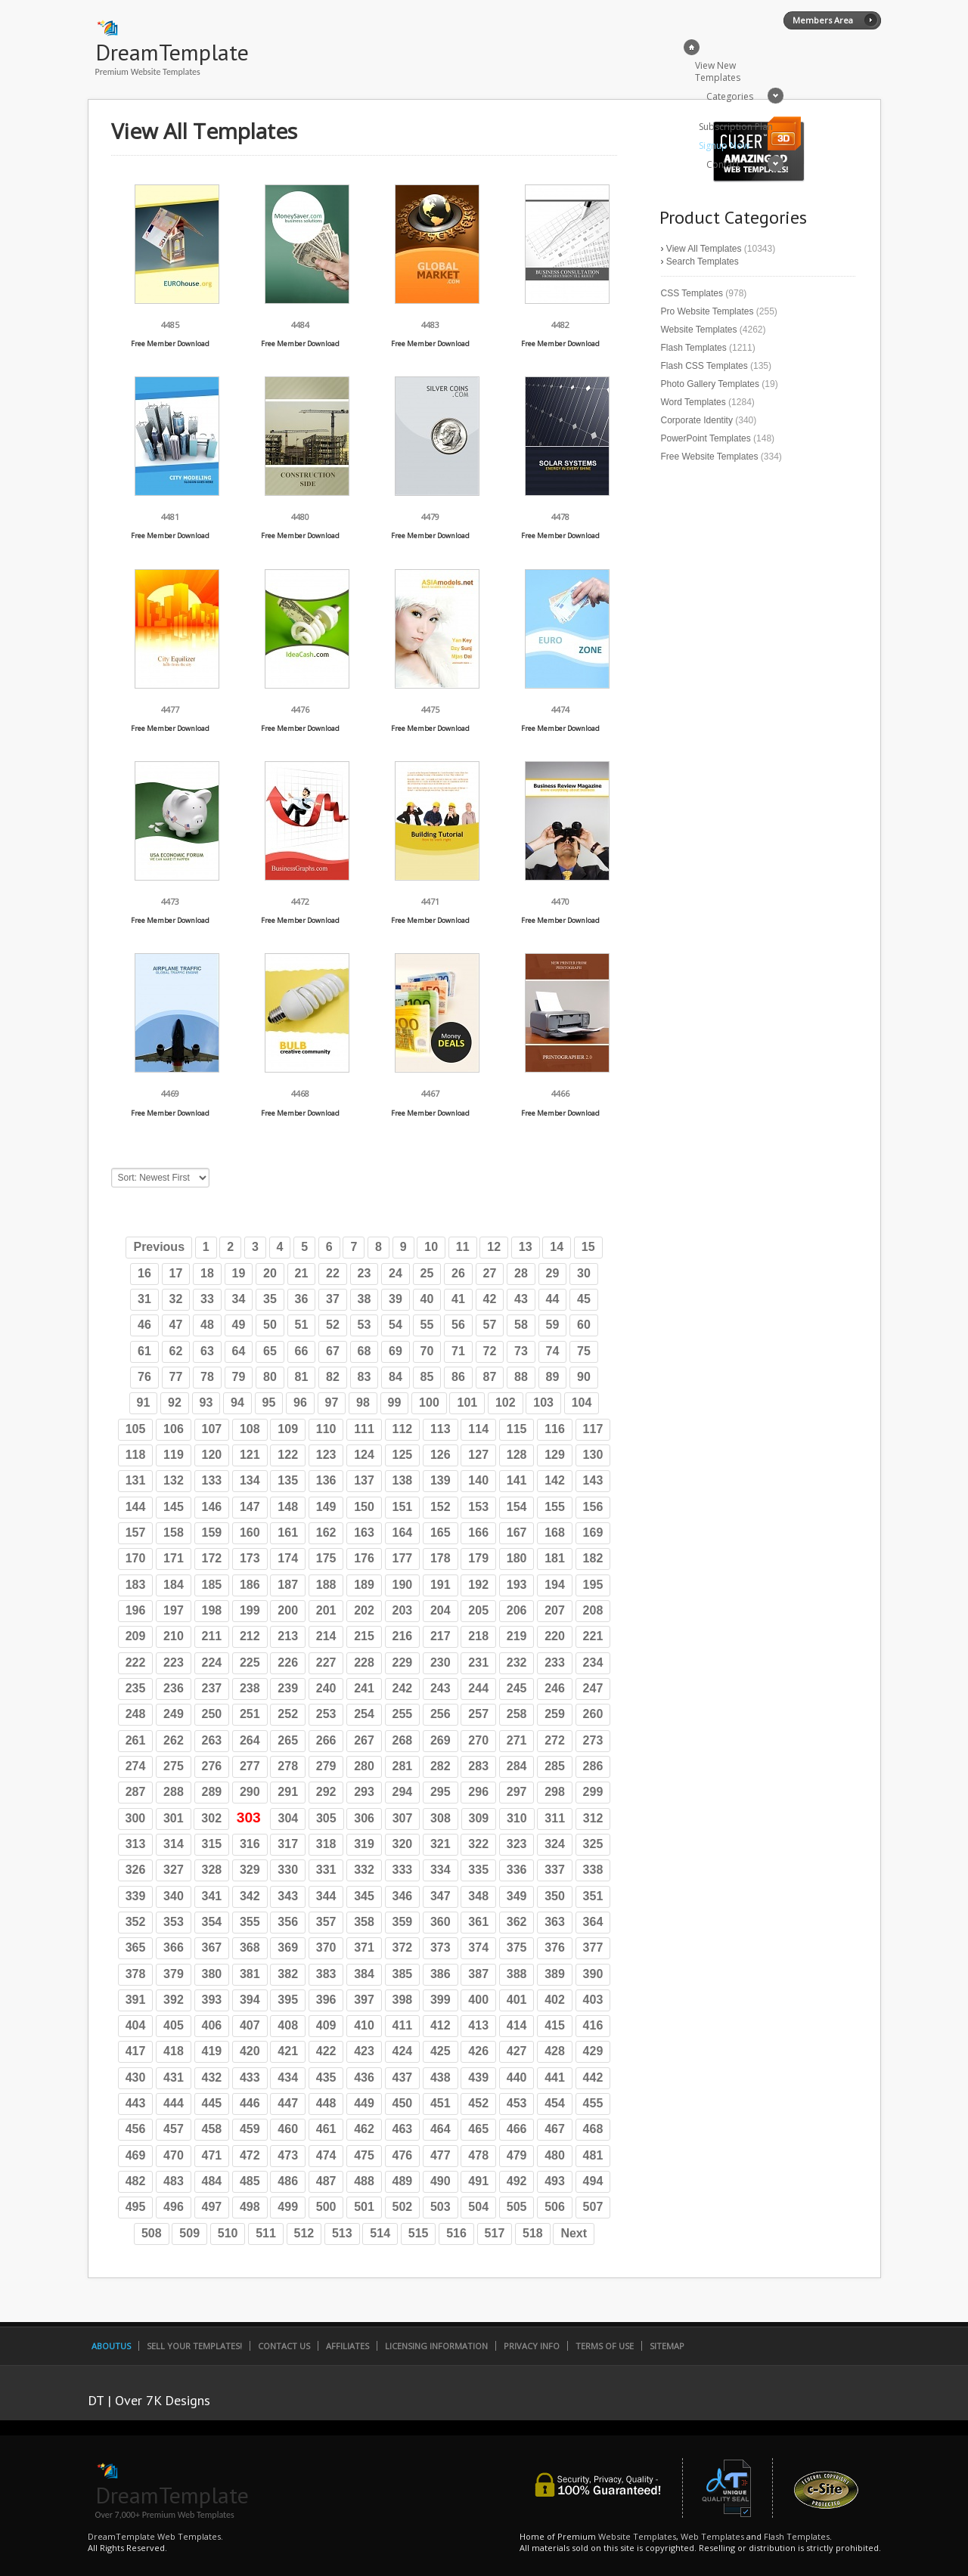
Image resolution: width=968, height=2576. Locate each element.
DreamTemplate (172, 52)
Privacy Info (532, 2346)
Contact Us (284, 2346)
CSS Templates (692, 293)
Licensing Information (436, 2346)
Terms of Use (605, 2346)
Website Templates (699, 329)
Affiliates (347, 2346)
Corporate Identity (697, 420)
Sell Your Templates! (194, 2346)
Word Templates (693, 402)
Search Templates (702, 261)
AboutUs (111, 2346)
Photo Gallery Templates (710, 384)
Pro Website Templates (707, 311)
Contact (723, 164)
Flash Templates (694, 347)
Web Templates (712, 2536)
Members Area (823, 20)
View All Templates (704, 248)
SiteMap (667, 2346)
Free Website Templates (710, 456)
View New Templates (717, 71)
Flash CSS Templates (704, 366)
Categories (729, 96)
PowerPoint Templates (706, 438)
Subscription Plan (736, 126)
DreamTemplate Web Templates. (155, 2536)
